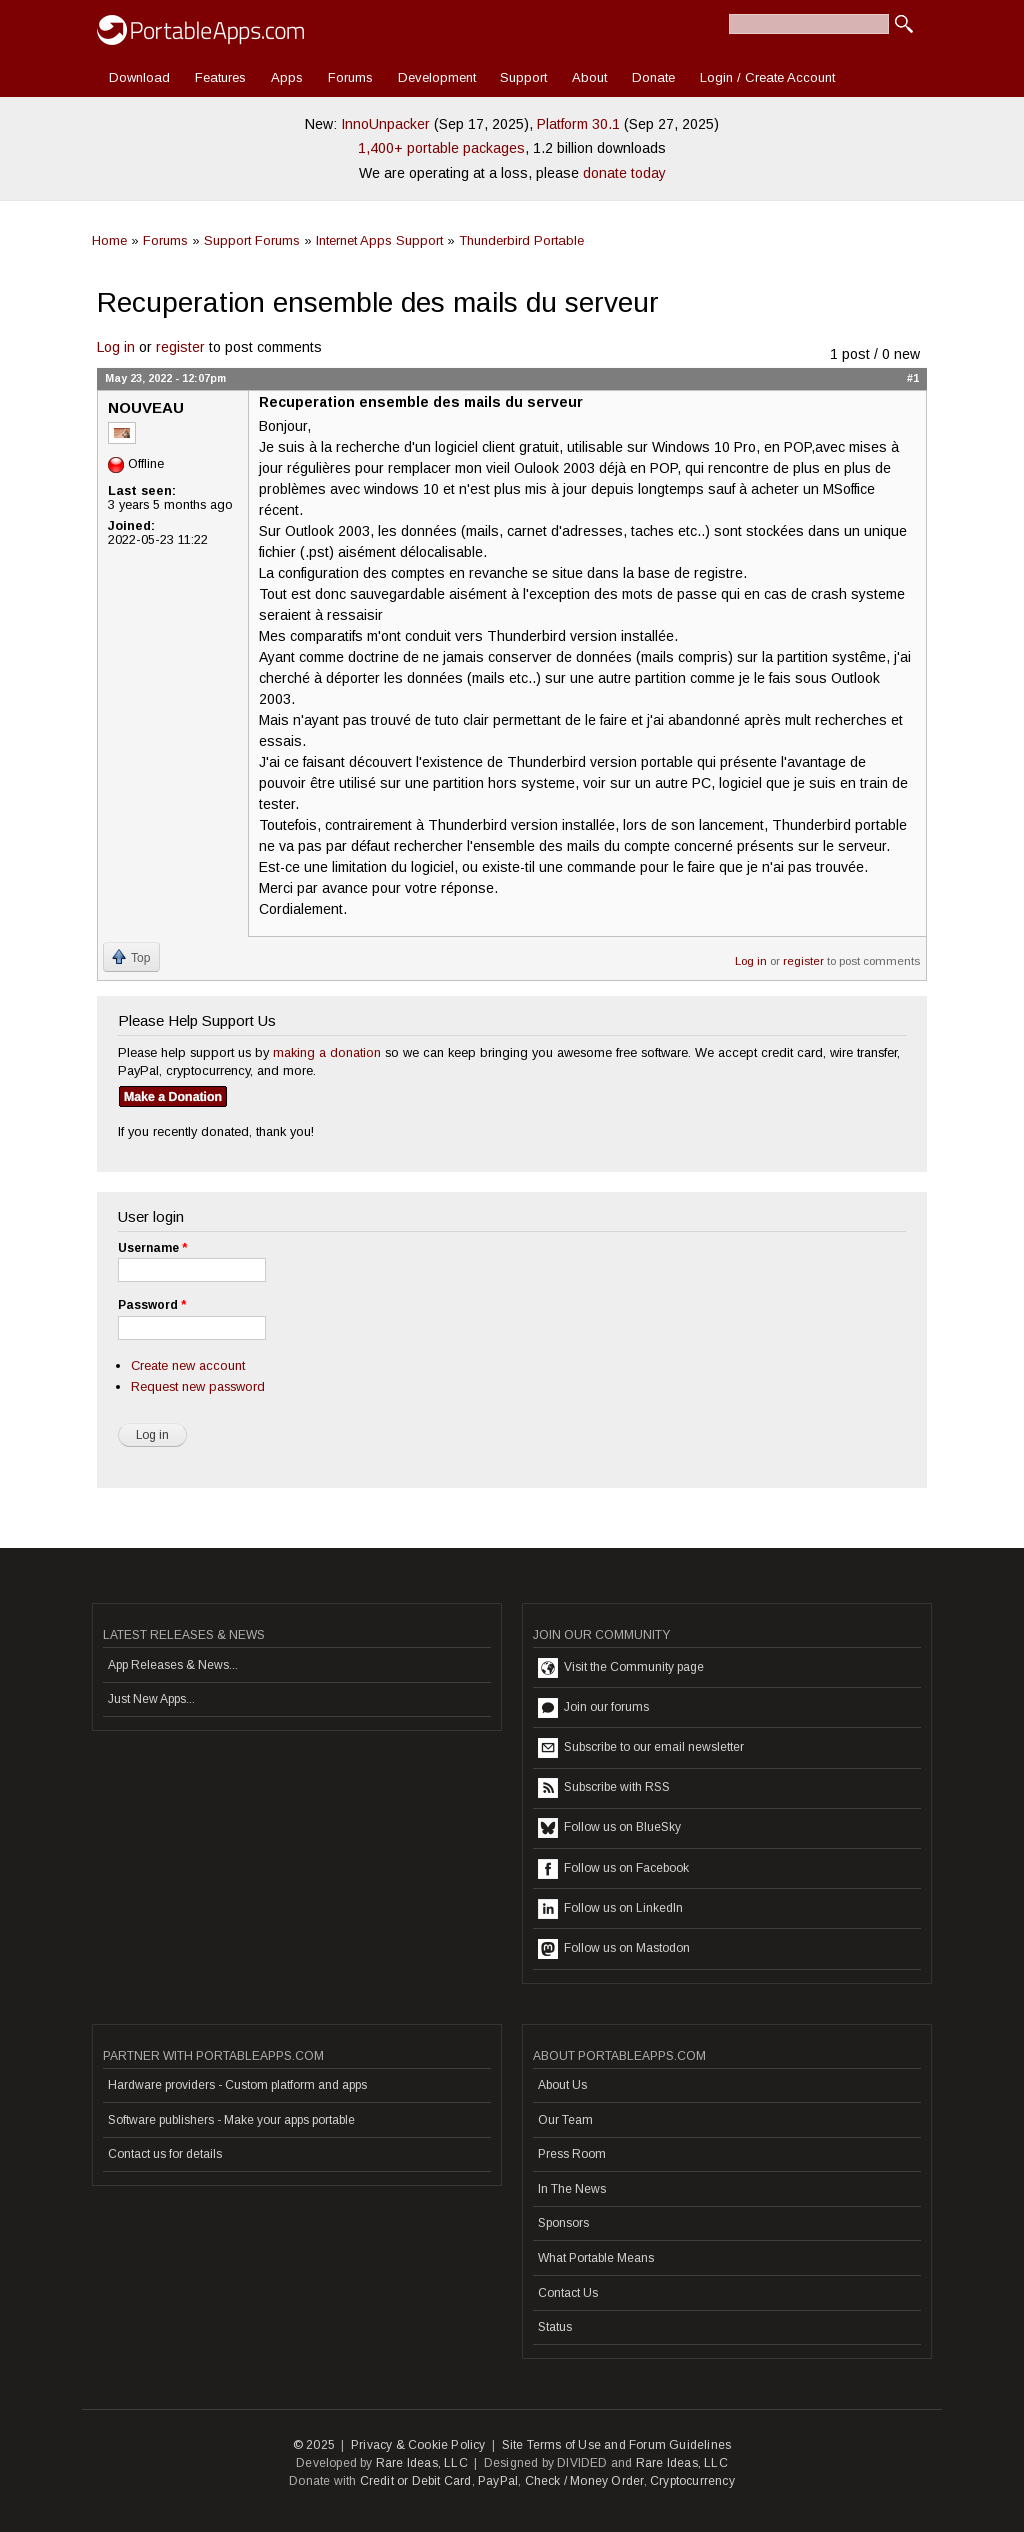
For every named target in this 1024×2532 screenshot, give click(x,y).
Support (523, 77)
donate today (624, 173)
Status (555, 2327)
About (589, 77)
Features (220, 77)
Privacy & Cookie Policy (418, 2445)
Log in (116, 347)
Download (139, 77)
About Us (562, 2085)
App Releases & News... (173, 1665)
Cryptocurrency (692, 2481)
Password (152, 1305)
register (180, 347)
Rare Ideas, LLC (422, 2463)
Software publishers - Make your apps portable (231, 2120)
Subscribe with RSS (604, 1788)
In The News (572, 2189)
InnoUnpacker (385, 124)
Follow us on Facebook (613, 1869)
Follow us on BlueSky (609, 1828)
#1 (913, 378)
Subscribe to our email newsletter (641, 1748)
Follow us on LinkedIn (610, 1909)
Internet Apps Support (379, 240)
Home (109, 240)
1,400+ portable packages (441, 148)
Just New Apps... (151, 1699)
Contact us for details (165, 2154)
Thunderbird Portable (521, 240)
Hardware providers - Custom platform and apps (237, 2085)
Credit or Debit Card (416, 2481)
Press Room (572, 2154)
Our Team (565, 2120)
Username (152, 1248)
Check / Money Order (584, 2481)
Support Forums (252, 240)
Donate (653, 77)
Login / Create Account (767, 77)
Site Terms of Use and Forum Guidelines (617, 2445)
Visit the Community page (621, 1668)
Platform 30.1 (578, 124)
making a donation (327, 1052)
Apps (287, 77)
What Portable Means (596, 2258)
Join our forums (593, 1708)
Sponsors (563, 2223)
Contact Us (568, 2293)
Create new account (188, 1365)
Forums (350, 77)
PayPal (498, 2481)
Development (437, 77)
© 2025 (314, 2445)
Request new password (198, 1386)
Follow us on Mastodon (614, 1949)
